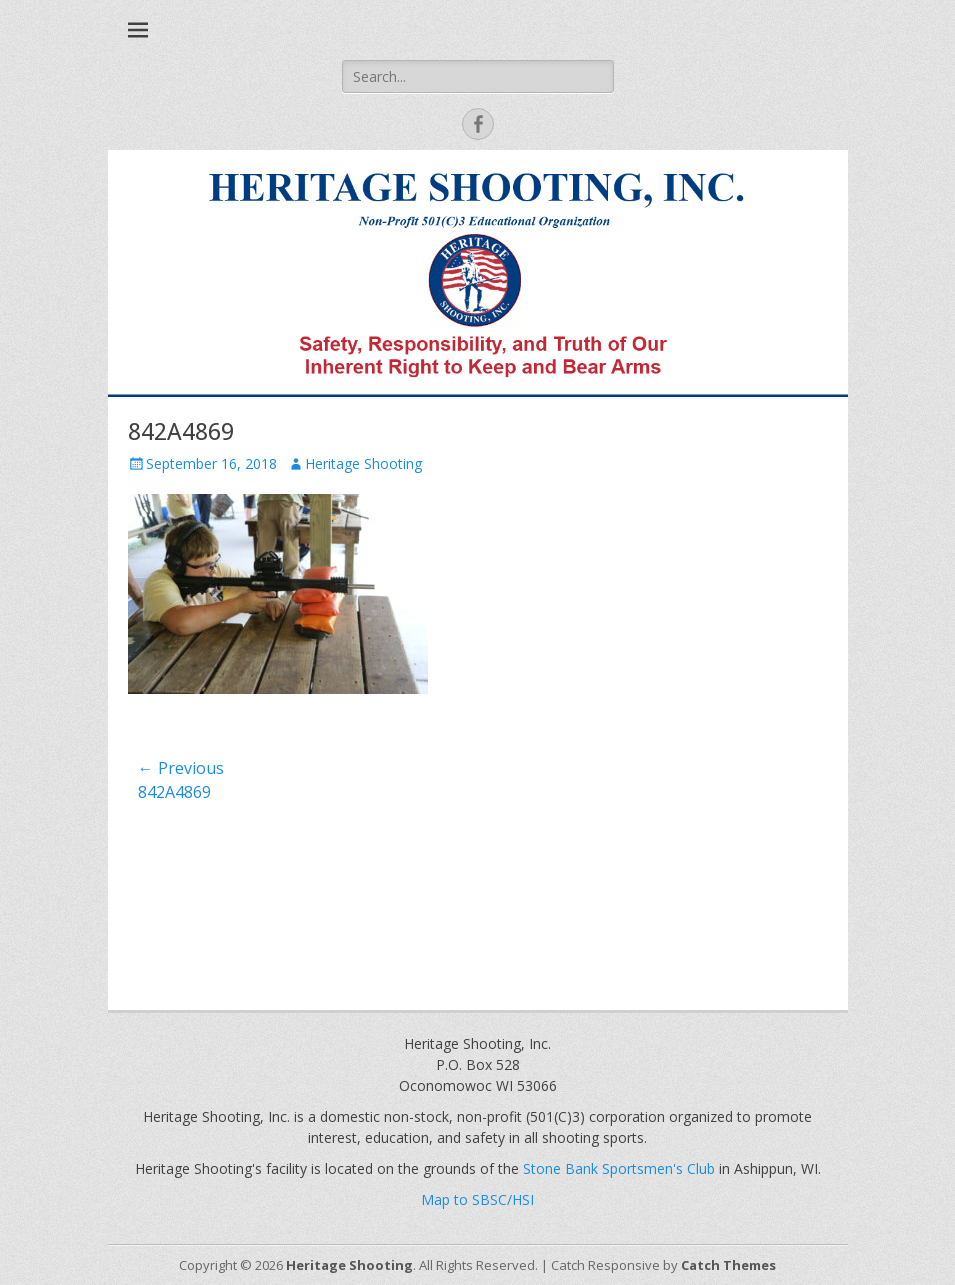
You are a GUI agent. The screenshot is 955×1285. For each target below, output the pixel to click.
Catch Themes (728, 1265)
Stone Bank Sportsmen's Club (619, 1168)
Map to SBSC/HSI (477, 1199)
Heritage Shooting (363, 463)
